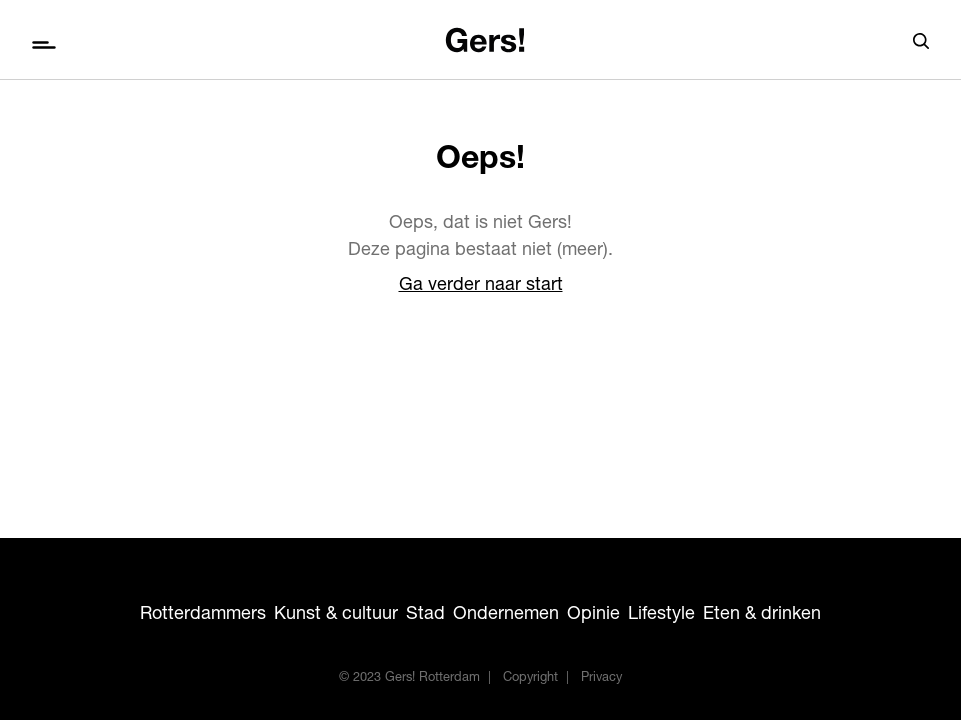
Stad (425, 615)
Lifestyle (661, 615)
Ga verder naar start (481, 286)
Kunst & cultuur (336, 615)
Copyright (530, 678)
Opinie (593, 615)
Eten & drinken (762, 615)
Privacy (601, 678)
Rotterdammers (203, 615)
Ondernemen (506, 615)
